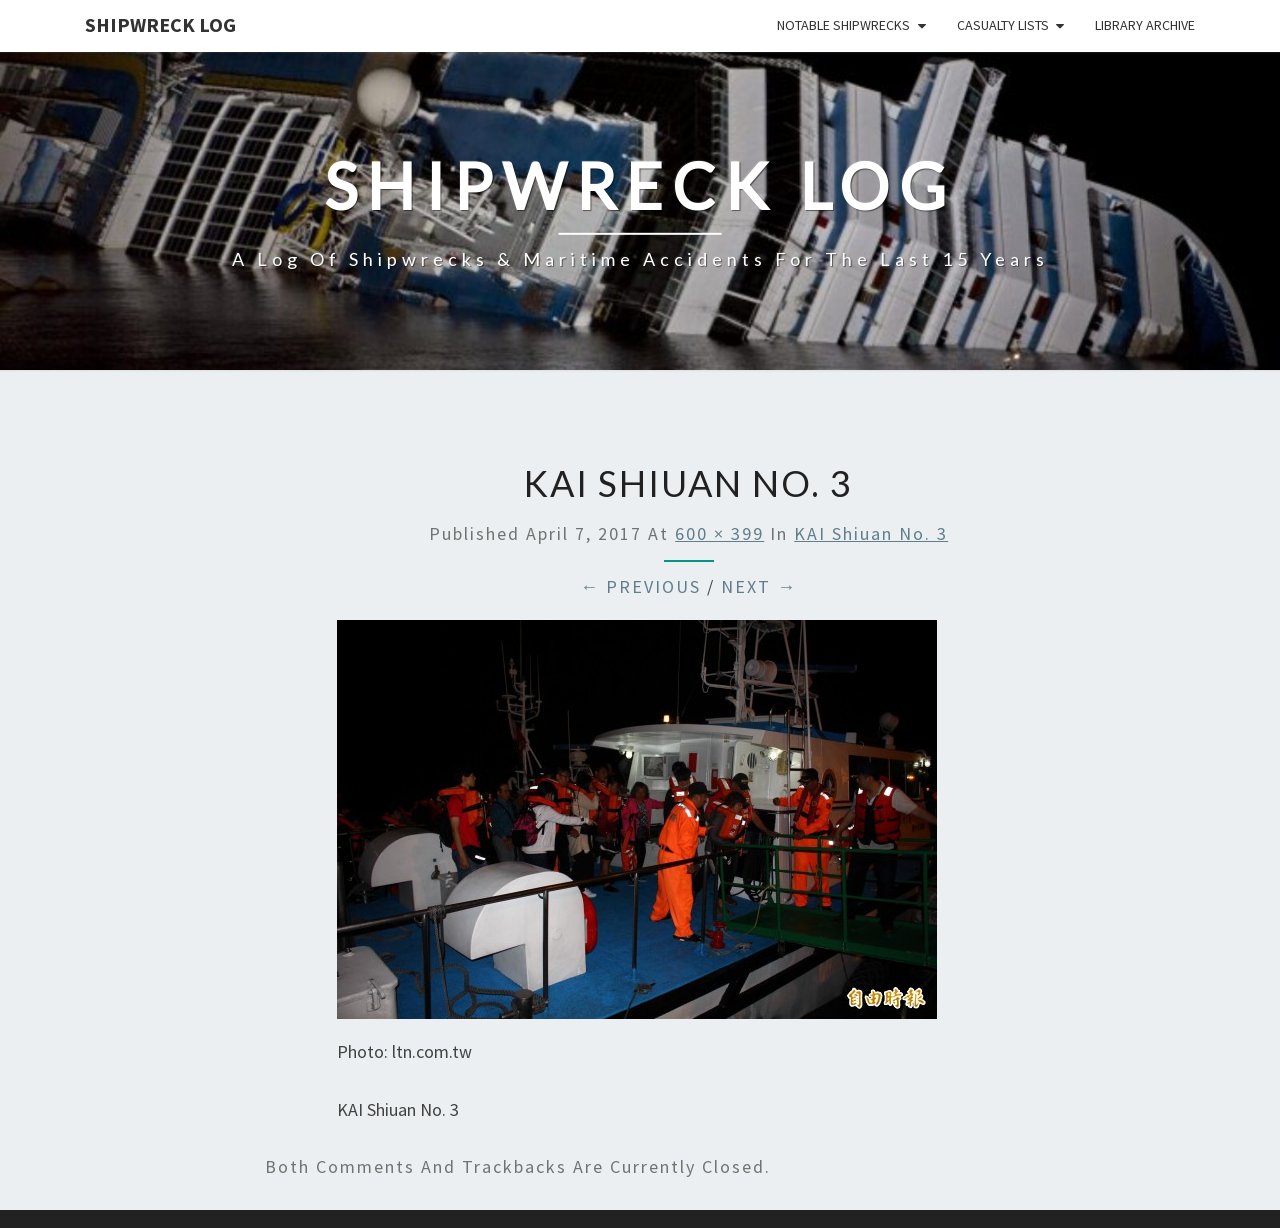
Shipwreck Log (160, 24)
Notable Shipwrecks (843, 25)
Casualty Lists (1003, 25)
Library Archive (1145, 25)
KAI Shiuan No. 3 (871, 533)
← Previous (640, 586)
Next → (759, 586)
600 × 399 (719, 533)
